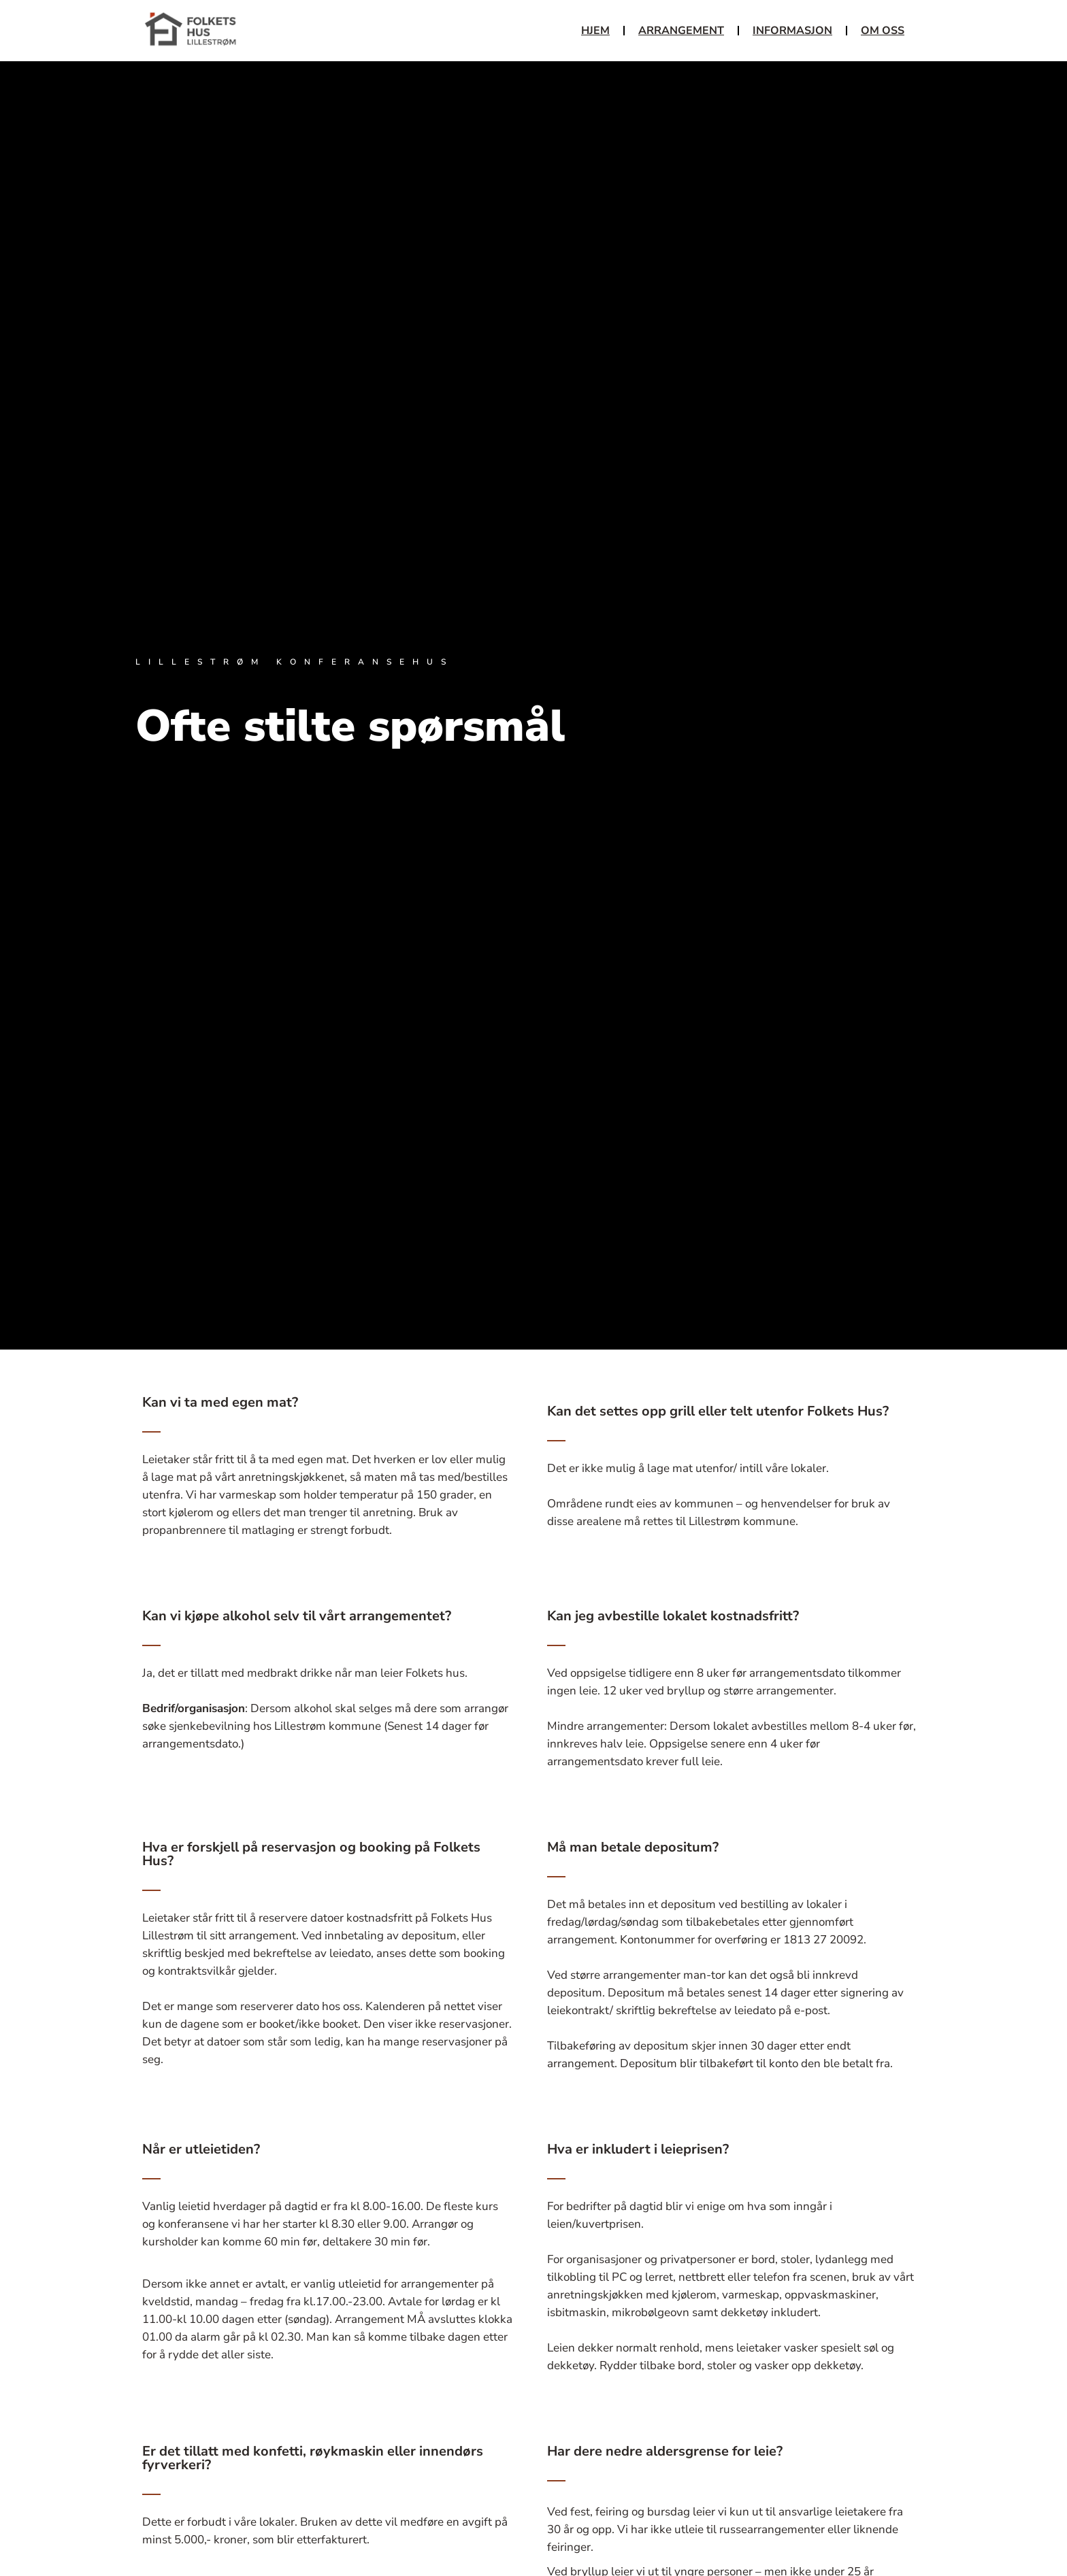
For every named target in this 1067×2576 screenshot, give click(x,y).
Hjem (595, 30)
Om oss (882, 30)
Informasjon (792, 30)
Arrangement (681, 30)
